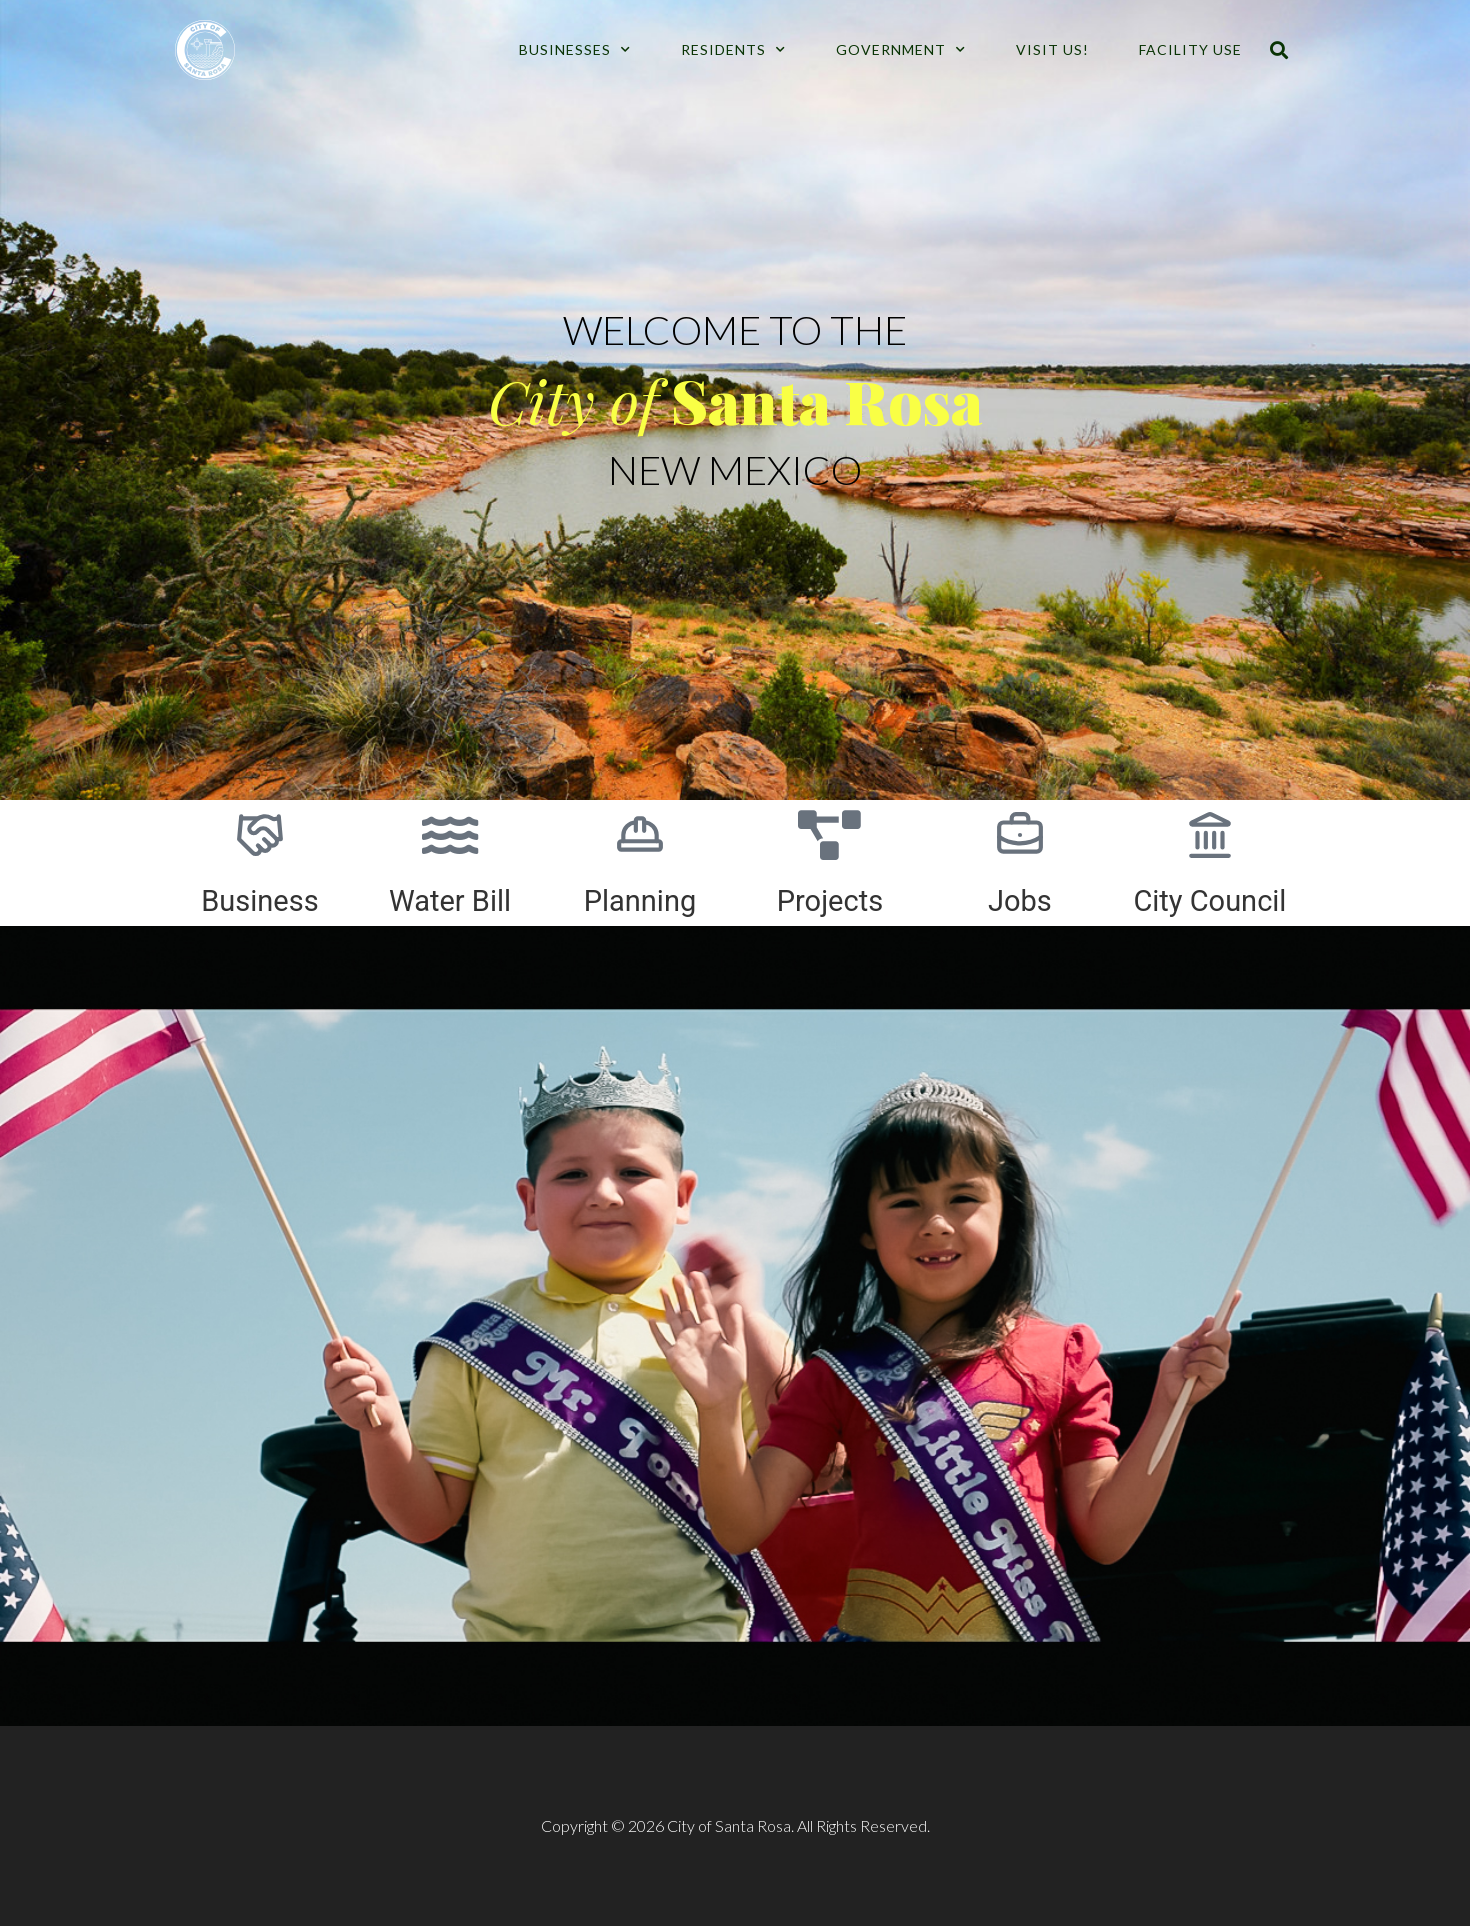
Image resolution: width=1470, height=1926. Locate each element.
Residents (733, 50)
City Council (1209, 901)
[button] (1278, 50)
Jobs (1020, 901)
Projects (830, 901)
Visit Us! (1052, 49)
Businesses (575, 50)
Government (901, 50)
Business (259, 901)
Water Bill (450, 901)
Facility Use (1190, 49)
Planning (640, 901)
